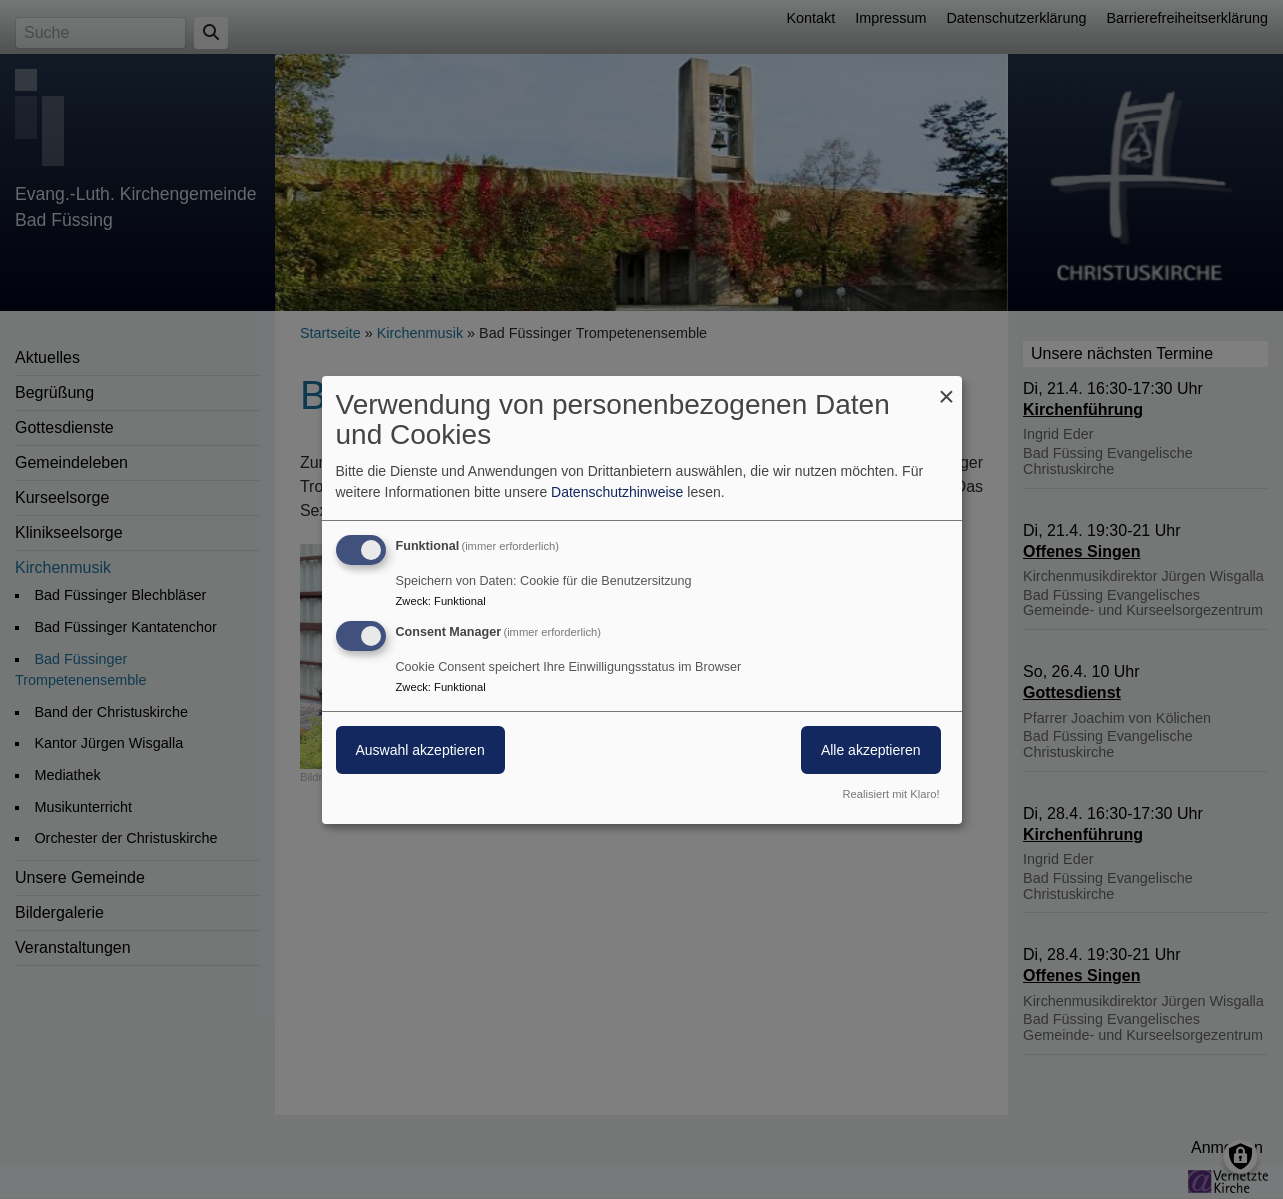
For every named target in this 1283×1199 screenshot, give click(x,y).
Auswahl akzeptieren (420, 750)
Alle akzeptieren (871, 750)
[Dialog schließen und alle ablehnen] (947, 387)
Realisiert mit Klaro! (891, 794)
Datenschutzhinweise (617, 492)
